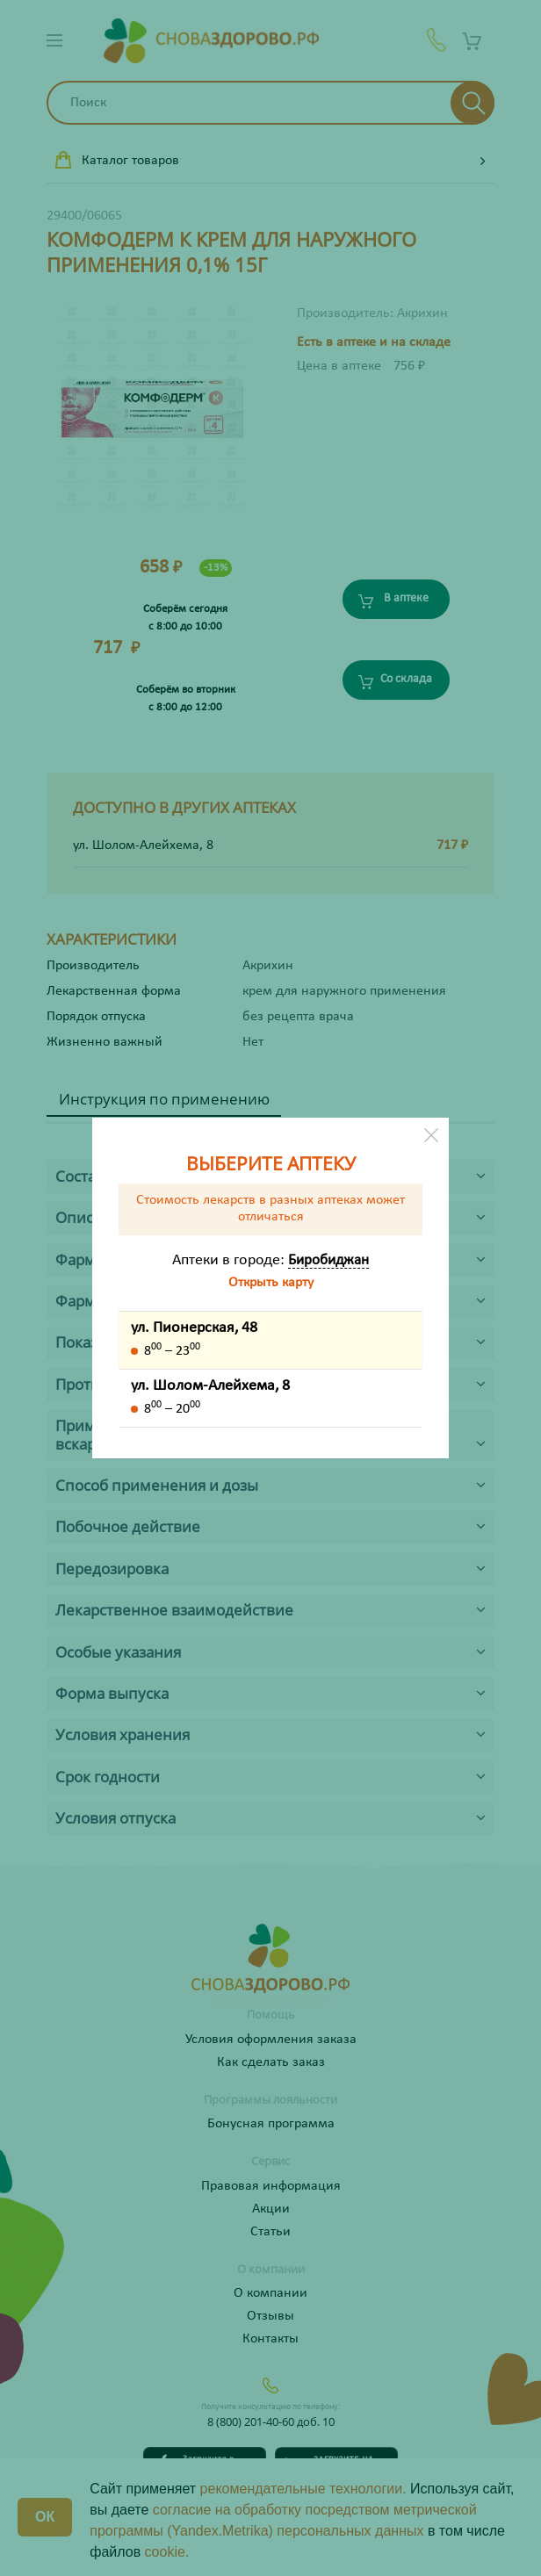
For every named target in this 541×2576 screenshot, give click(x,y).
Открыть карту (271, 1283)
